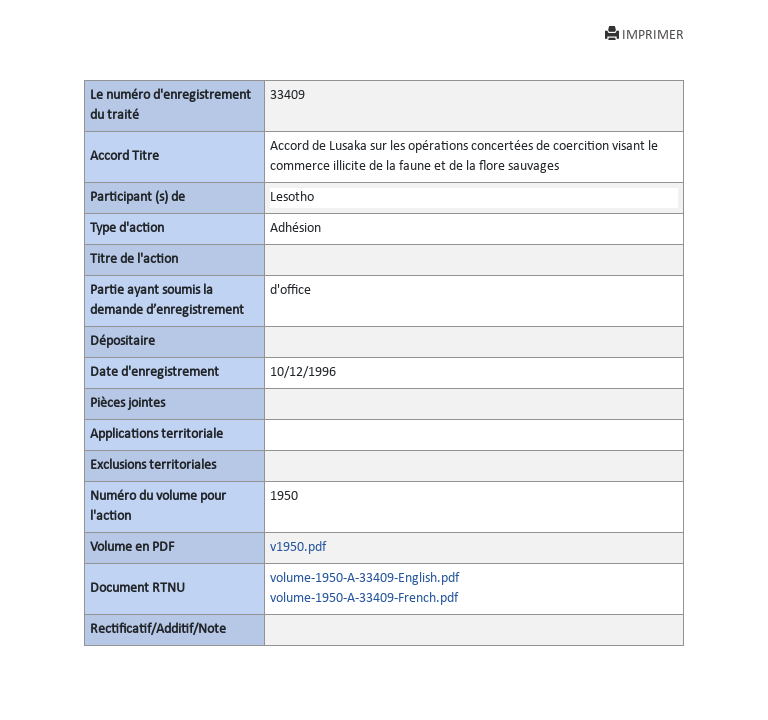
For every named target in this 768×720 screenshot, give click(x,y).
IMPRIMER (644, 34)
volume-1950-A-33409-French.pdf (364, 598)
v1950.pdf (298, 547)
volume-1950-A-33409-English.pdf (364, 578)
